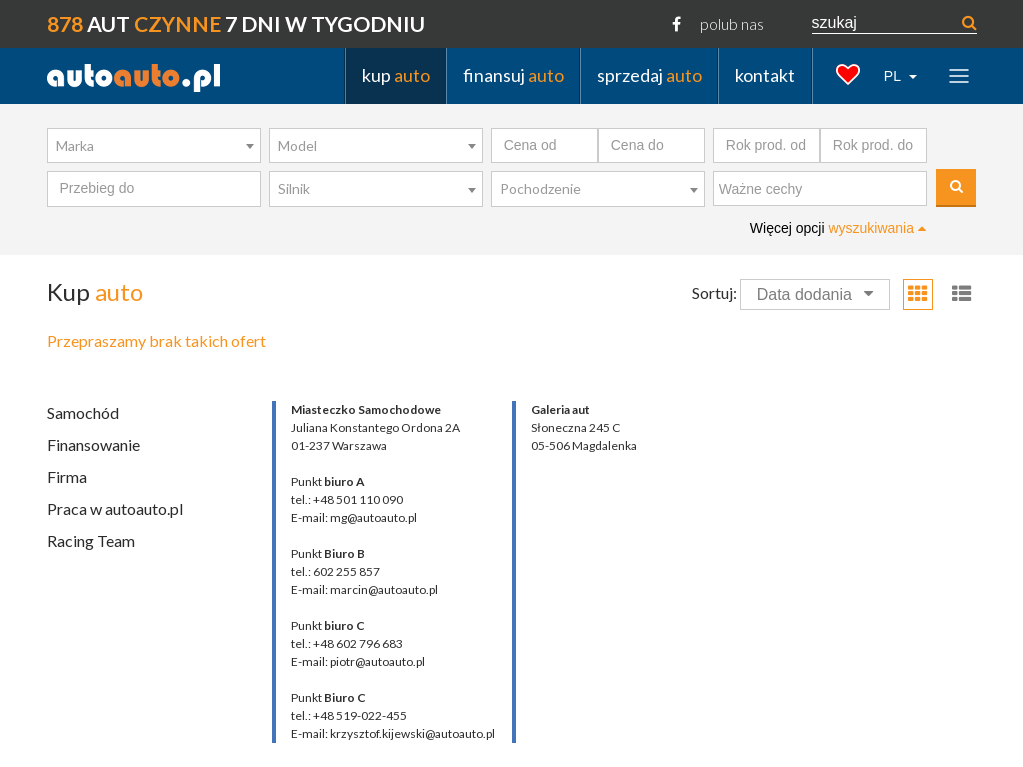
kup (396, 75)
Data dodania (815, 294)
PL (894, 76)
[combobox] (154, 146)
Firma (67, 476)
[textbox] (825, 190)
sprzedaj (649, 75)
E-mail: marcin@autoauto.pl (364, 589)
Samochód (83, 412)
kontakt (765, 75)
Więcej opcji (838, 228)
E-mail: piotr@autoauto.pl (358, 661)
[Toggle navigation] (959, 75)
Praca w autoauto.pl (115, 508)
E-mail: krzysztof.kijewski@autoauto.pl (393, 733)
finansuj (513, 75)
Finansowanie (93, 444)
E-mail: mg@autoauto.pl (354, 517)
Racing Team (91, 540)
